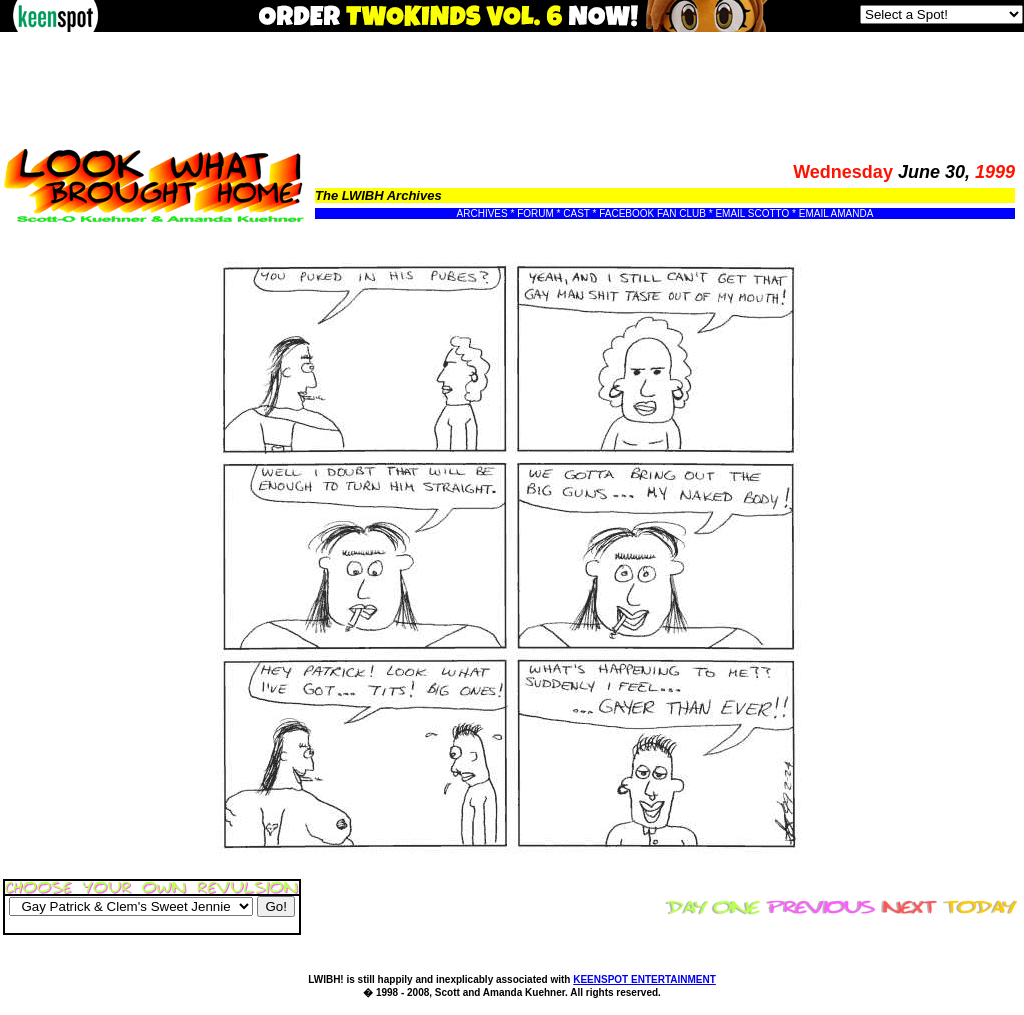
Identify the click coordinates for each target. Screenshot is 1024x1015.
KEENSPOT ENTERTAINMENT (644, 979)
